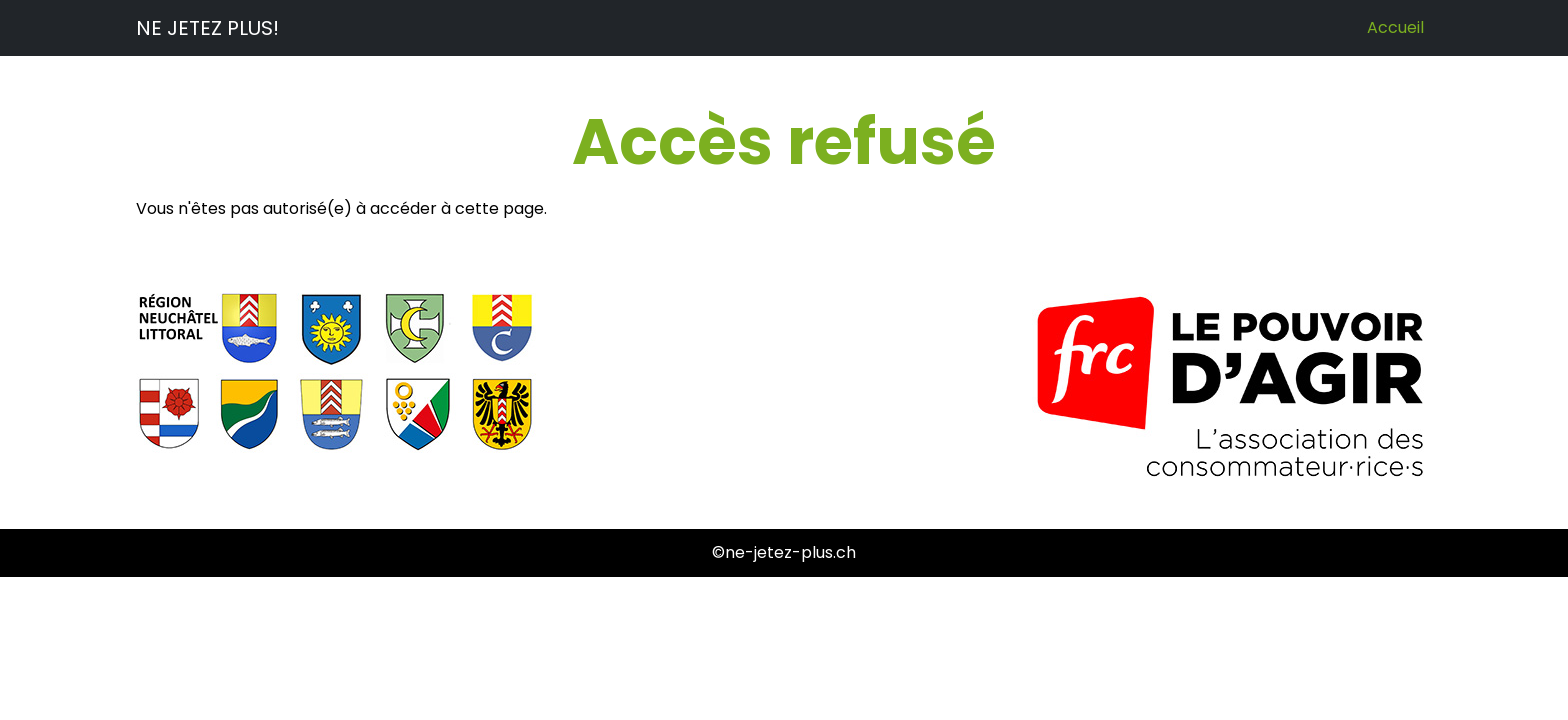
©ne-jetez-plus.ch (784, 552)
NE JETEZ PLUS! (207, 28)
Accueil (1395, 27)
